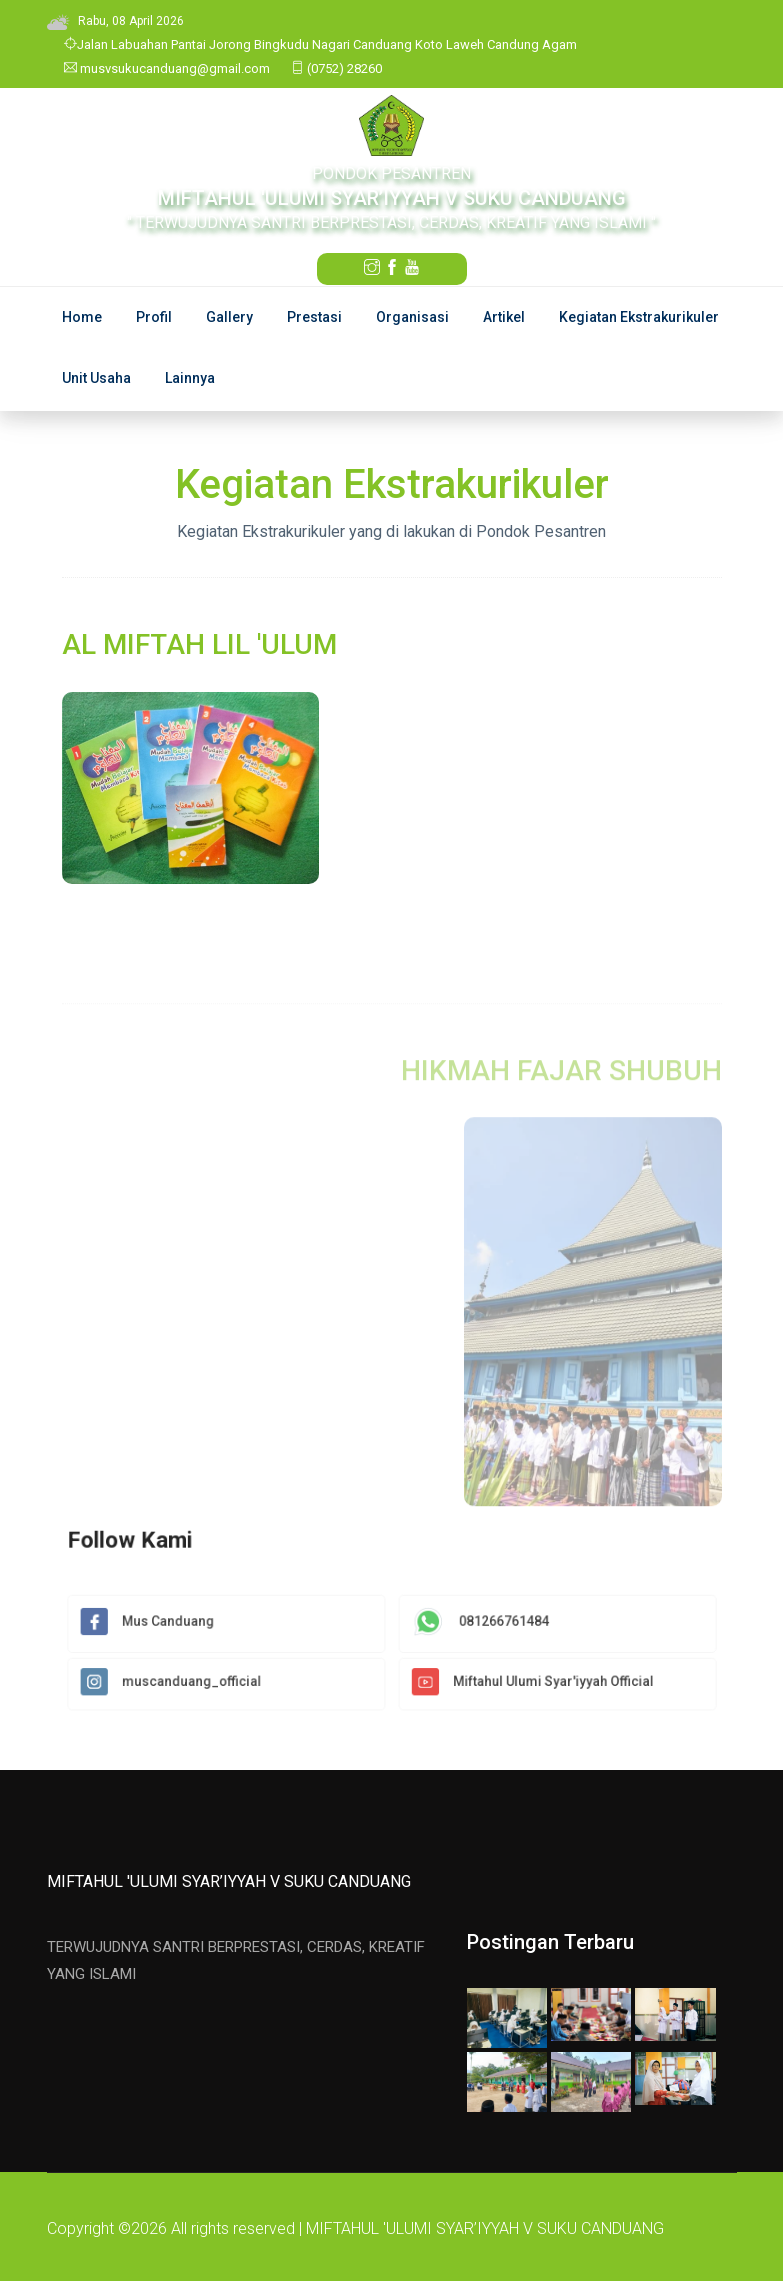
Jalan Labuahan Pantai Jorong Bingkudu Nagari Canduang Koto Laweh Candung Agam (320, 44)
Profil (154, 317)
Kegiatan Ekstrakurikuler (639, 317)
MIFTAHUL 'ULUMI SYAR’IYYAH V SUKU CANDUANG (229, 1881)
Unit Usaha (96, 378)
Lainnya (190, 378)
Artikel (504, 317)
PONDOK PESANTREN (391, 173)
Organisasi (412, 317)
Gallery (229, 317)
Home (82, 317)
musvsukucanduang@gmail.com (167, 68)
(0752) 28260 (336, 68)
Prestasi (314, 317)
